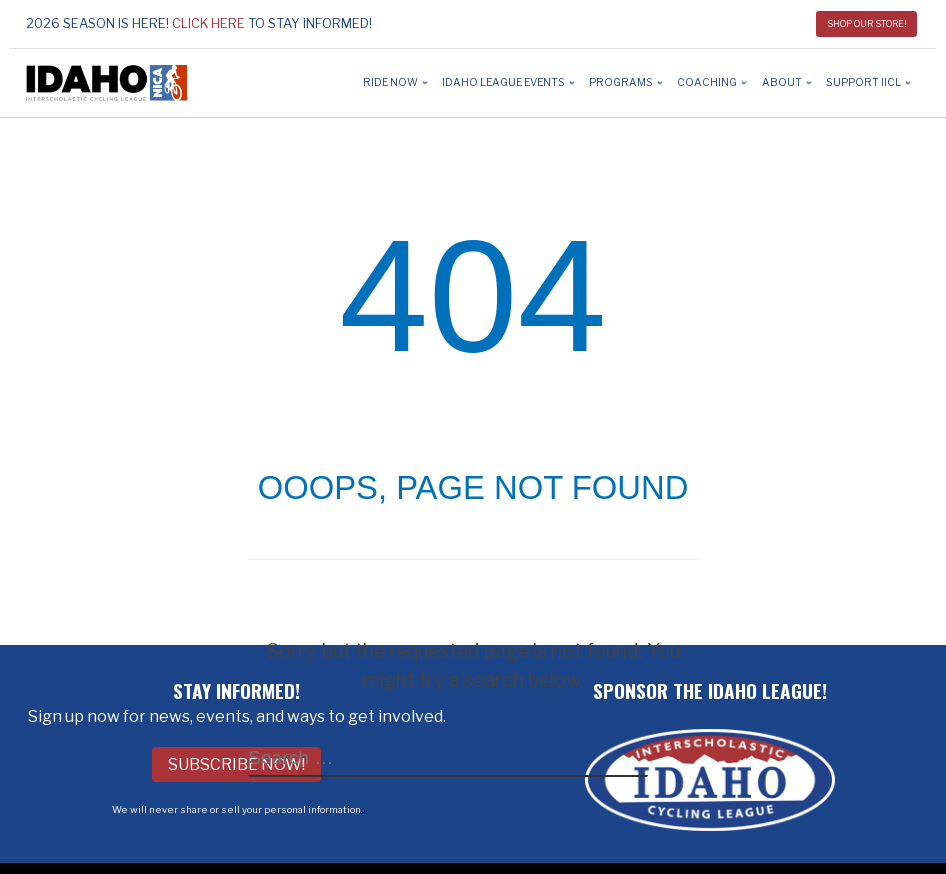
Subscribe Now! (236, 764)
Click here (208, 23)
